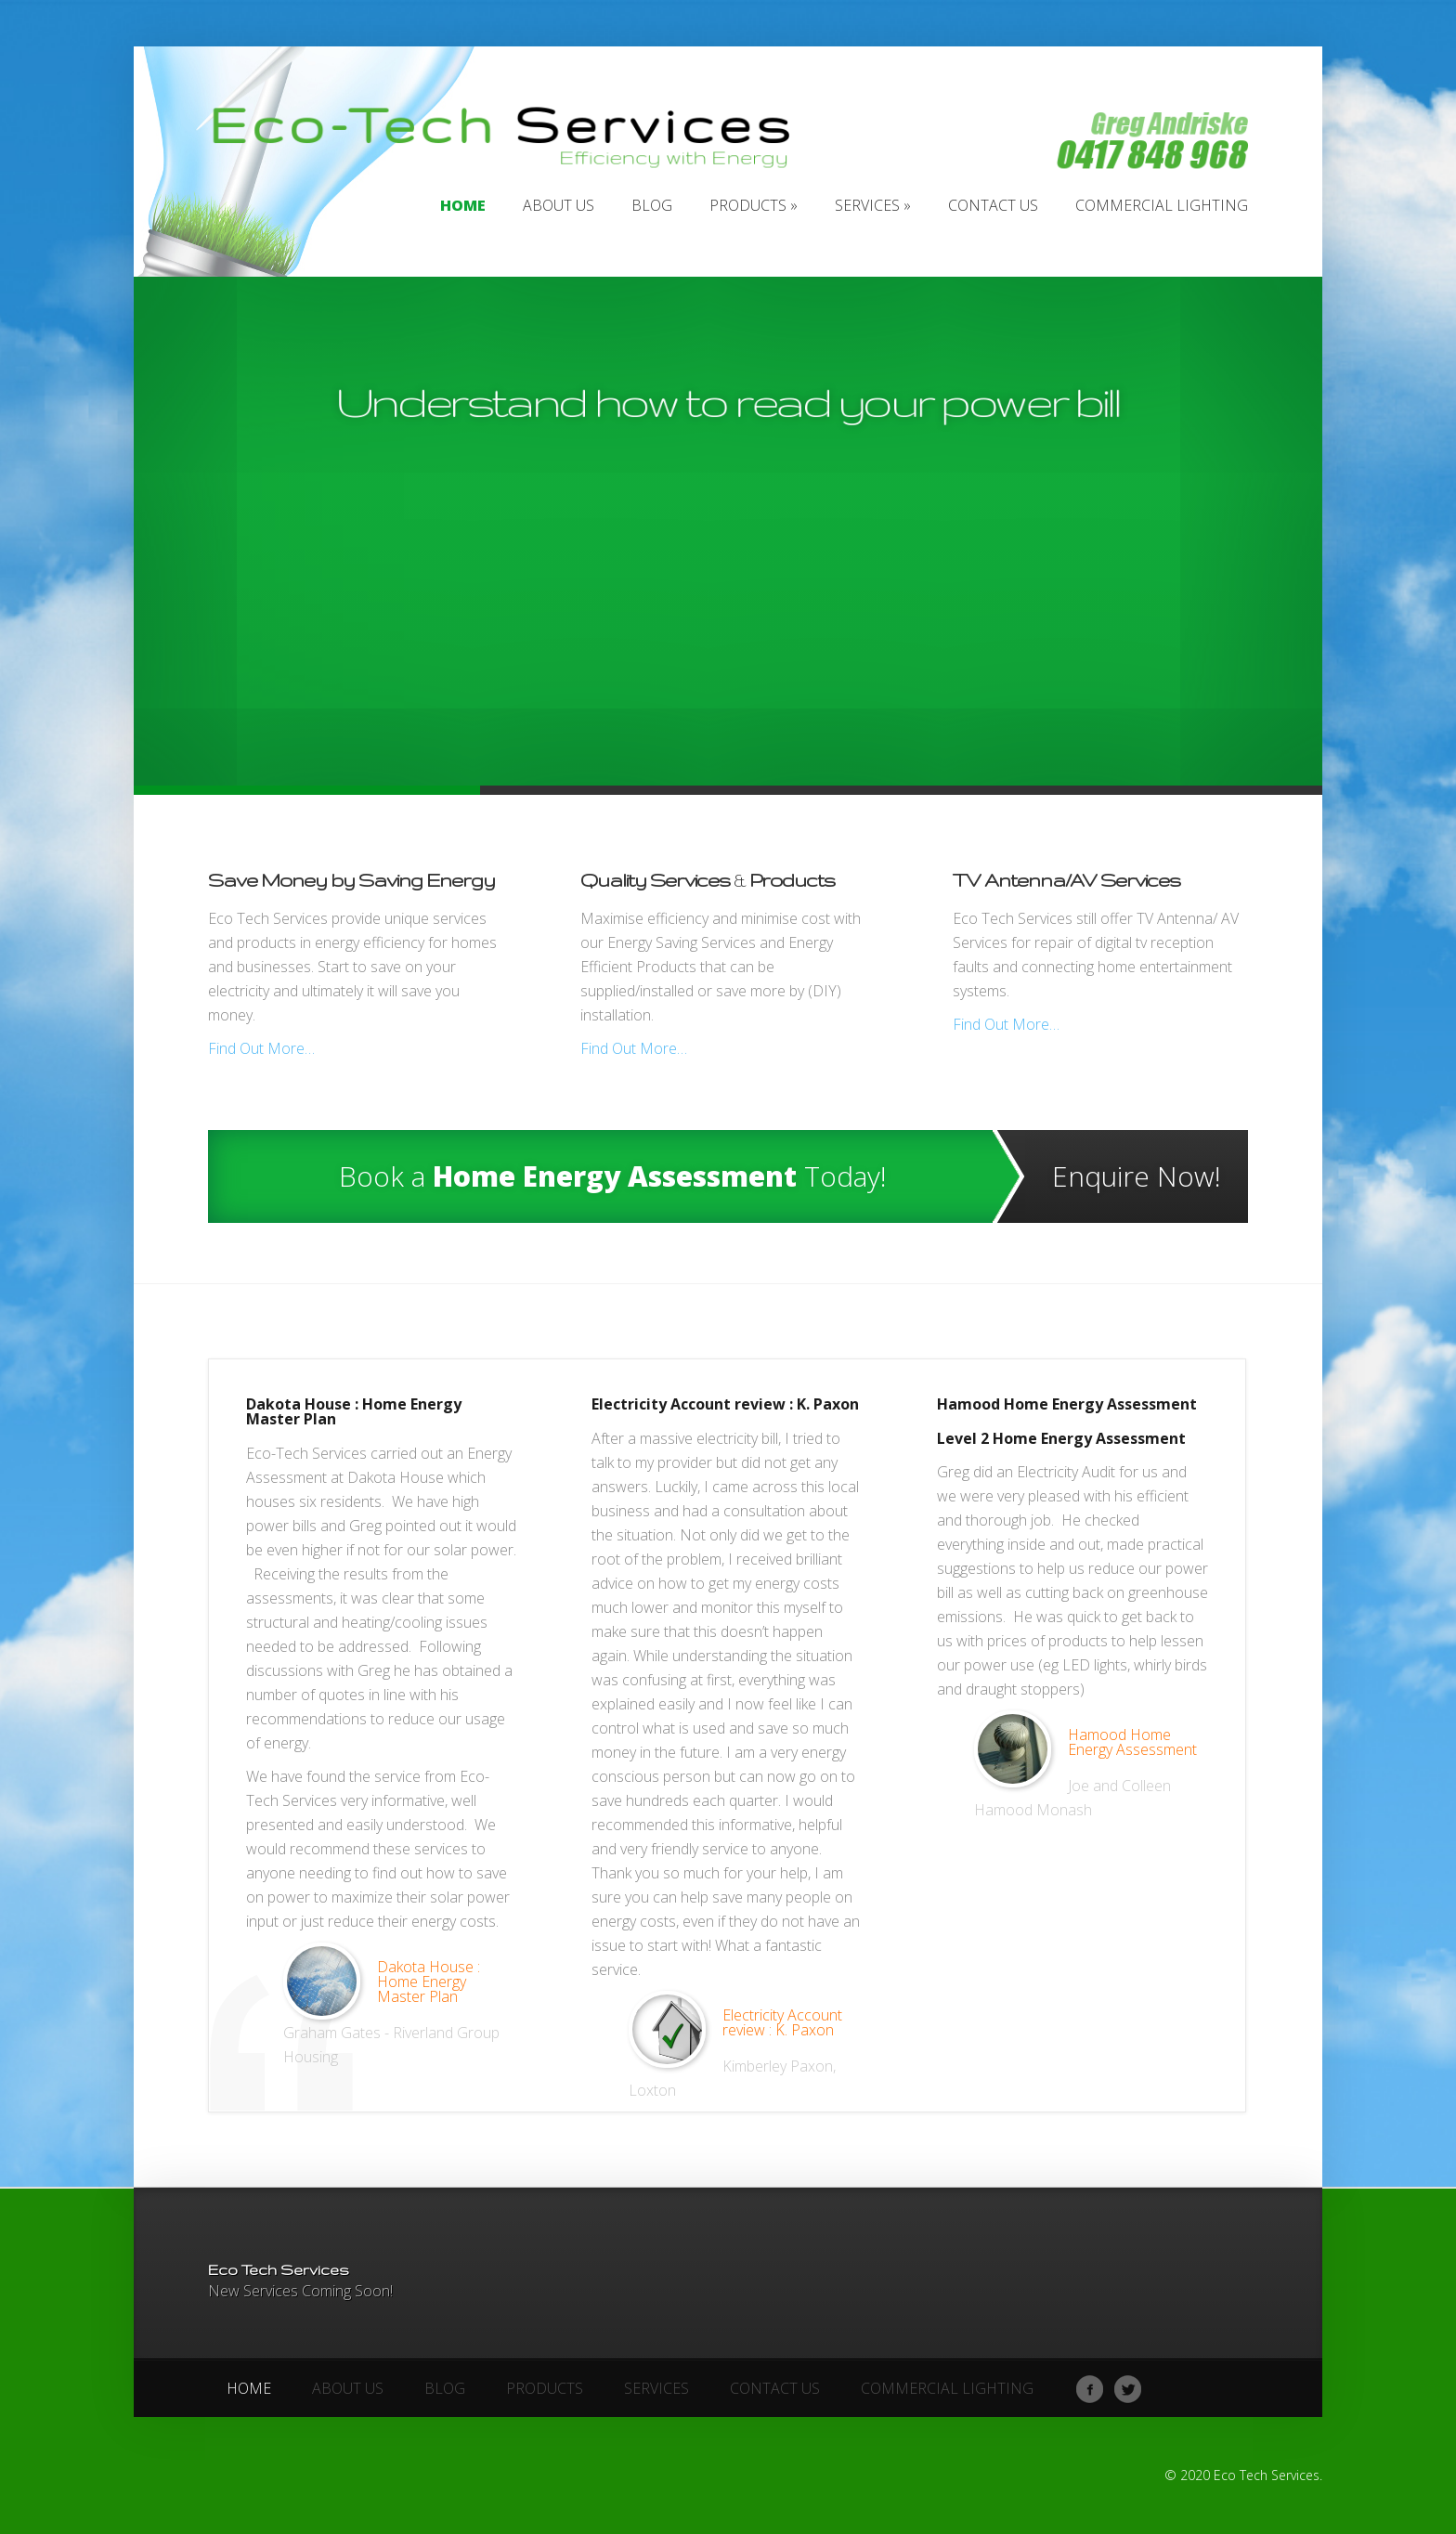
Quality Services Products (707, 879)
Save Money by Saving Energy (351, 879)
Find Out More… (261, 1048)
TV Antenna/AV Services (1066, 879)
